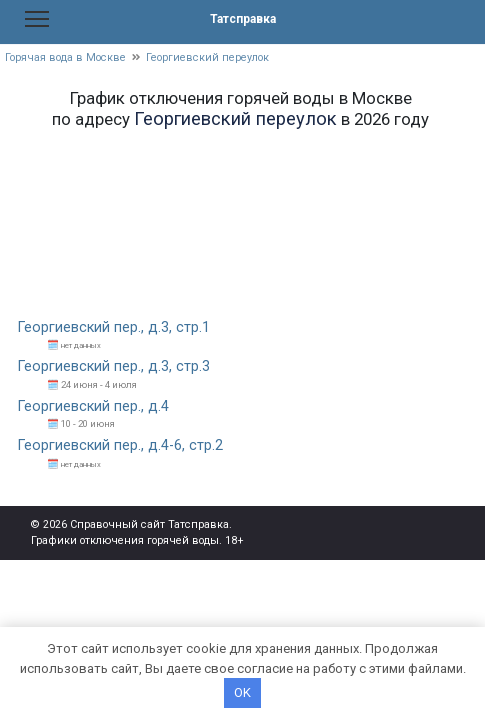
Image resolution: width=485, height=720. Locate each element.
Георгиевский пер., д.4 (93, 406)
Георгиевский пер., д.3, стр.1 (114, 327)
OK (242, 692)
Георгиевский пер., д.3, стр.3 (114, 366)
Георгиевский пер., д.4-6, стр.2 (120, 445)
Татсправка (243, 19)
